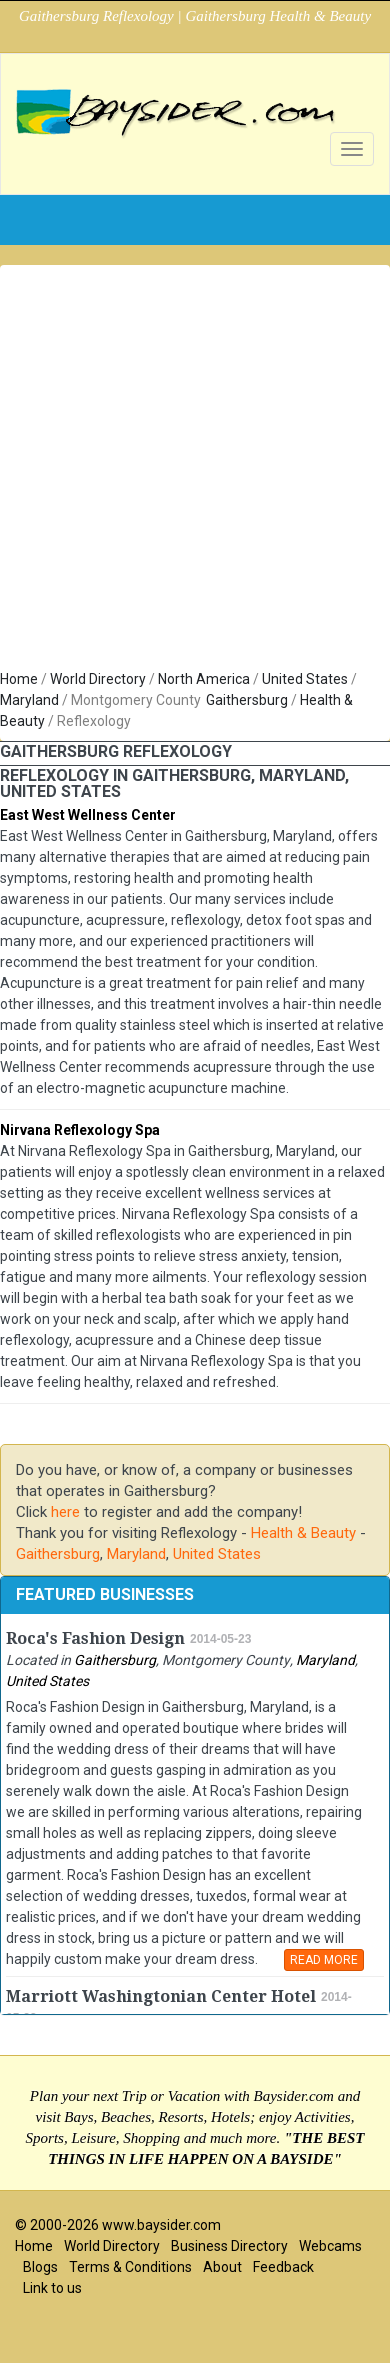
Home (19, 679)
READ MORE (324, 1960)
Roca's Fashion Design (95, 1638)
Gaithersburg (247, 700)
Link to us (52, 2288)
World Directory (98, 679)
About (222, 2267)
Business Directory (229, 2246)
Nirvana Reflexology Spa (80, 1130)
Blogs (40, 2267)
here (65, 1512)
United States (305, 679)
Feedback (283, 2267)
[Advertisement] (187, 471)
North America (204, 679)
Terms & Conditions (130, 2267)
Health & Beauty (303, 1533)
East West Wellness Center (88, 815)
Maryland (29, 700)
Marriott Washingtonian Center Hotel (161, 1996)
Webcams (330, 2246)
